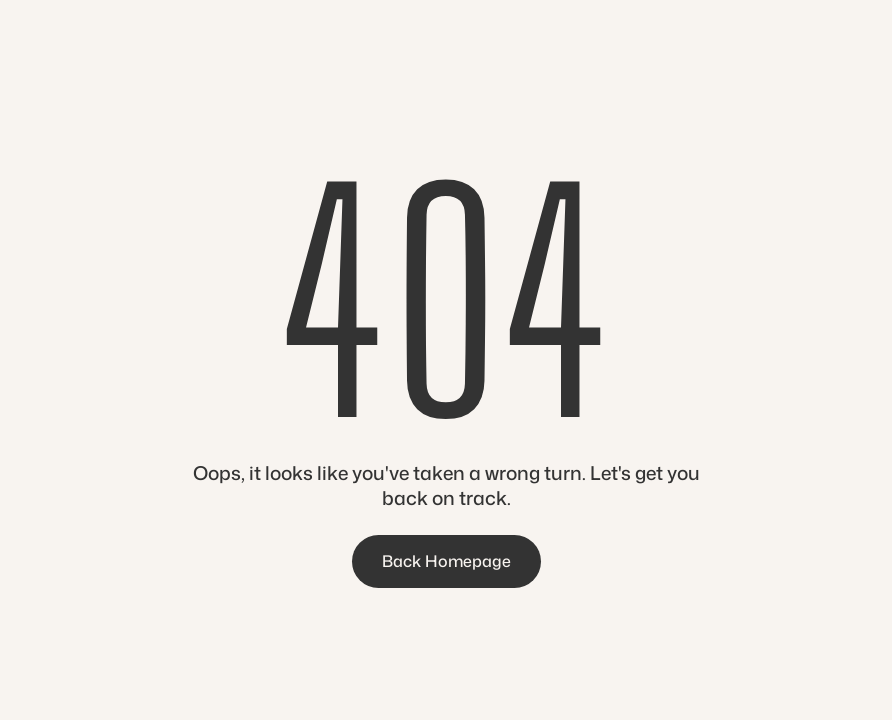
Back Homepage (446, 561)
